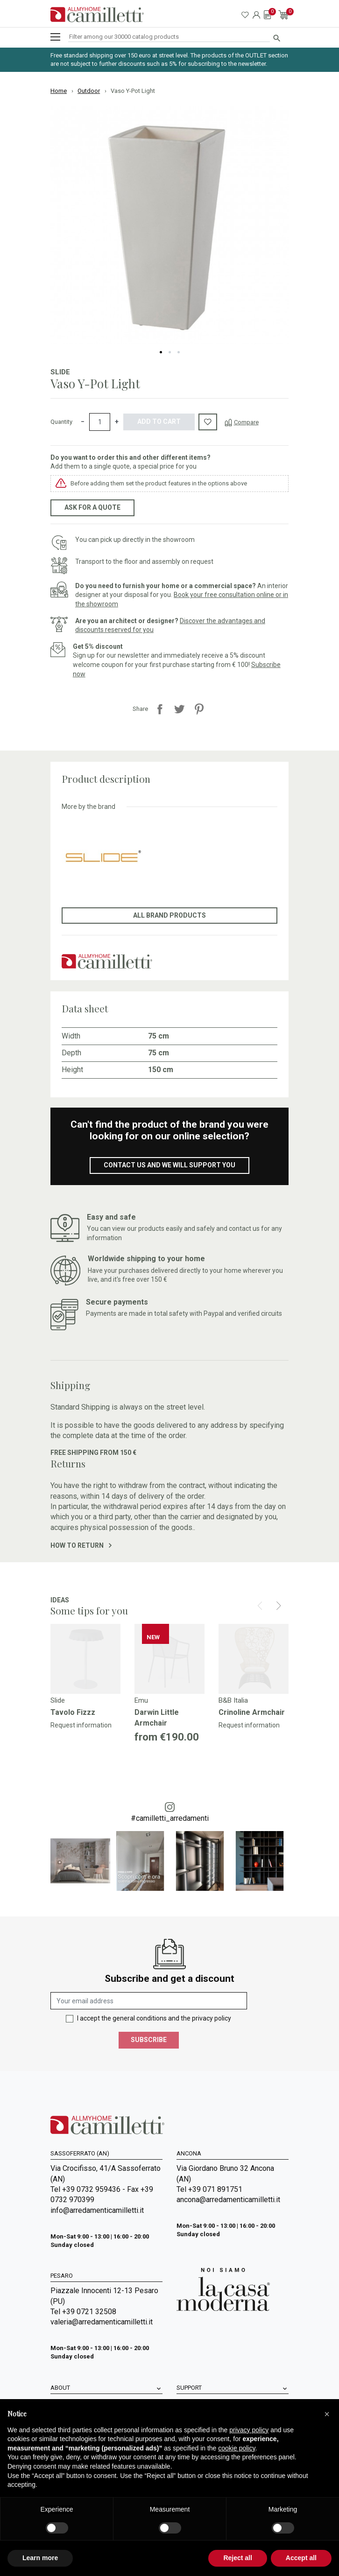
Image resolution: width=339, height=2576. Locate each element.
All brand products (169, 915)
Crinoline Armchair (252, 1712)
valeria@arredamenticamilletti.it (101, 2321)
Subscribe (149, 2039)
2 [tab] (170, 352)
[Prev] (260, 1605)
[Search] (169, 37)
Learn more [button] (40, 2558)
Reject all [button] (237, 2558)
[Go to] (85, 1659)
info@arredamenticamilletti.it (97, 2210)
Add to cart (159, 421)
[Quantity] (99, 422)
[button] (326, 2414)
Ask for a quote (92, 507)
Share (160, 709)
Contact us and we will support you (169, 1165)
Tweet (179, 709)
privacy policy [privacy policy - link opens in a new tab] (248, 2430)
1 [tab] (161, 352)
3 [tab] (178, 352)
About (60, 2387)
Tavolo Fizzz (72, 1712)
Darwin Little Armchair (156, 1717)
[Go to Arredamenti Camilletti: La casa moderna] (223, 2288)
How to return (81, 1545)
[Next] (278, 1605)
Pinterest (199, 709)
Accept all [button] (301, 2558)
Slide (60, 372)
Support (189, 2387)
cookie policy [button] (236, 2448)
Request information (81, 1725)
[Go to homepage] (97, 14)
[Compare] (242, 422)
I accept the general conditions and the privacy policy (154, 2018)
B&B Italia (233, 1700)
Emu (141, 1700)
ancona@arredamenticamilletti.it (228, 2199)
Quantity (61, 421)
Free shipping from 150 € (93, 1452)
